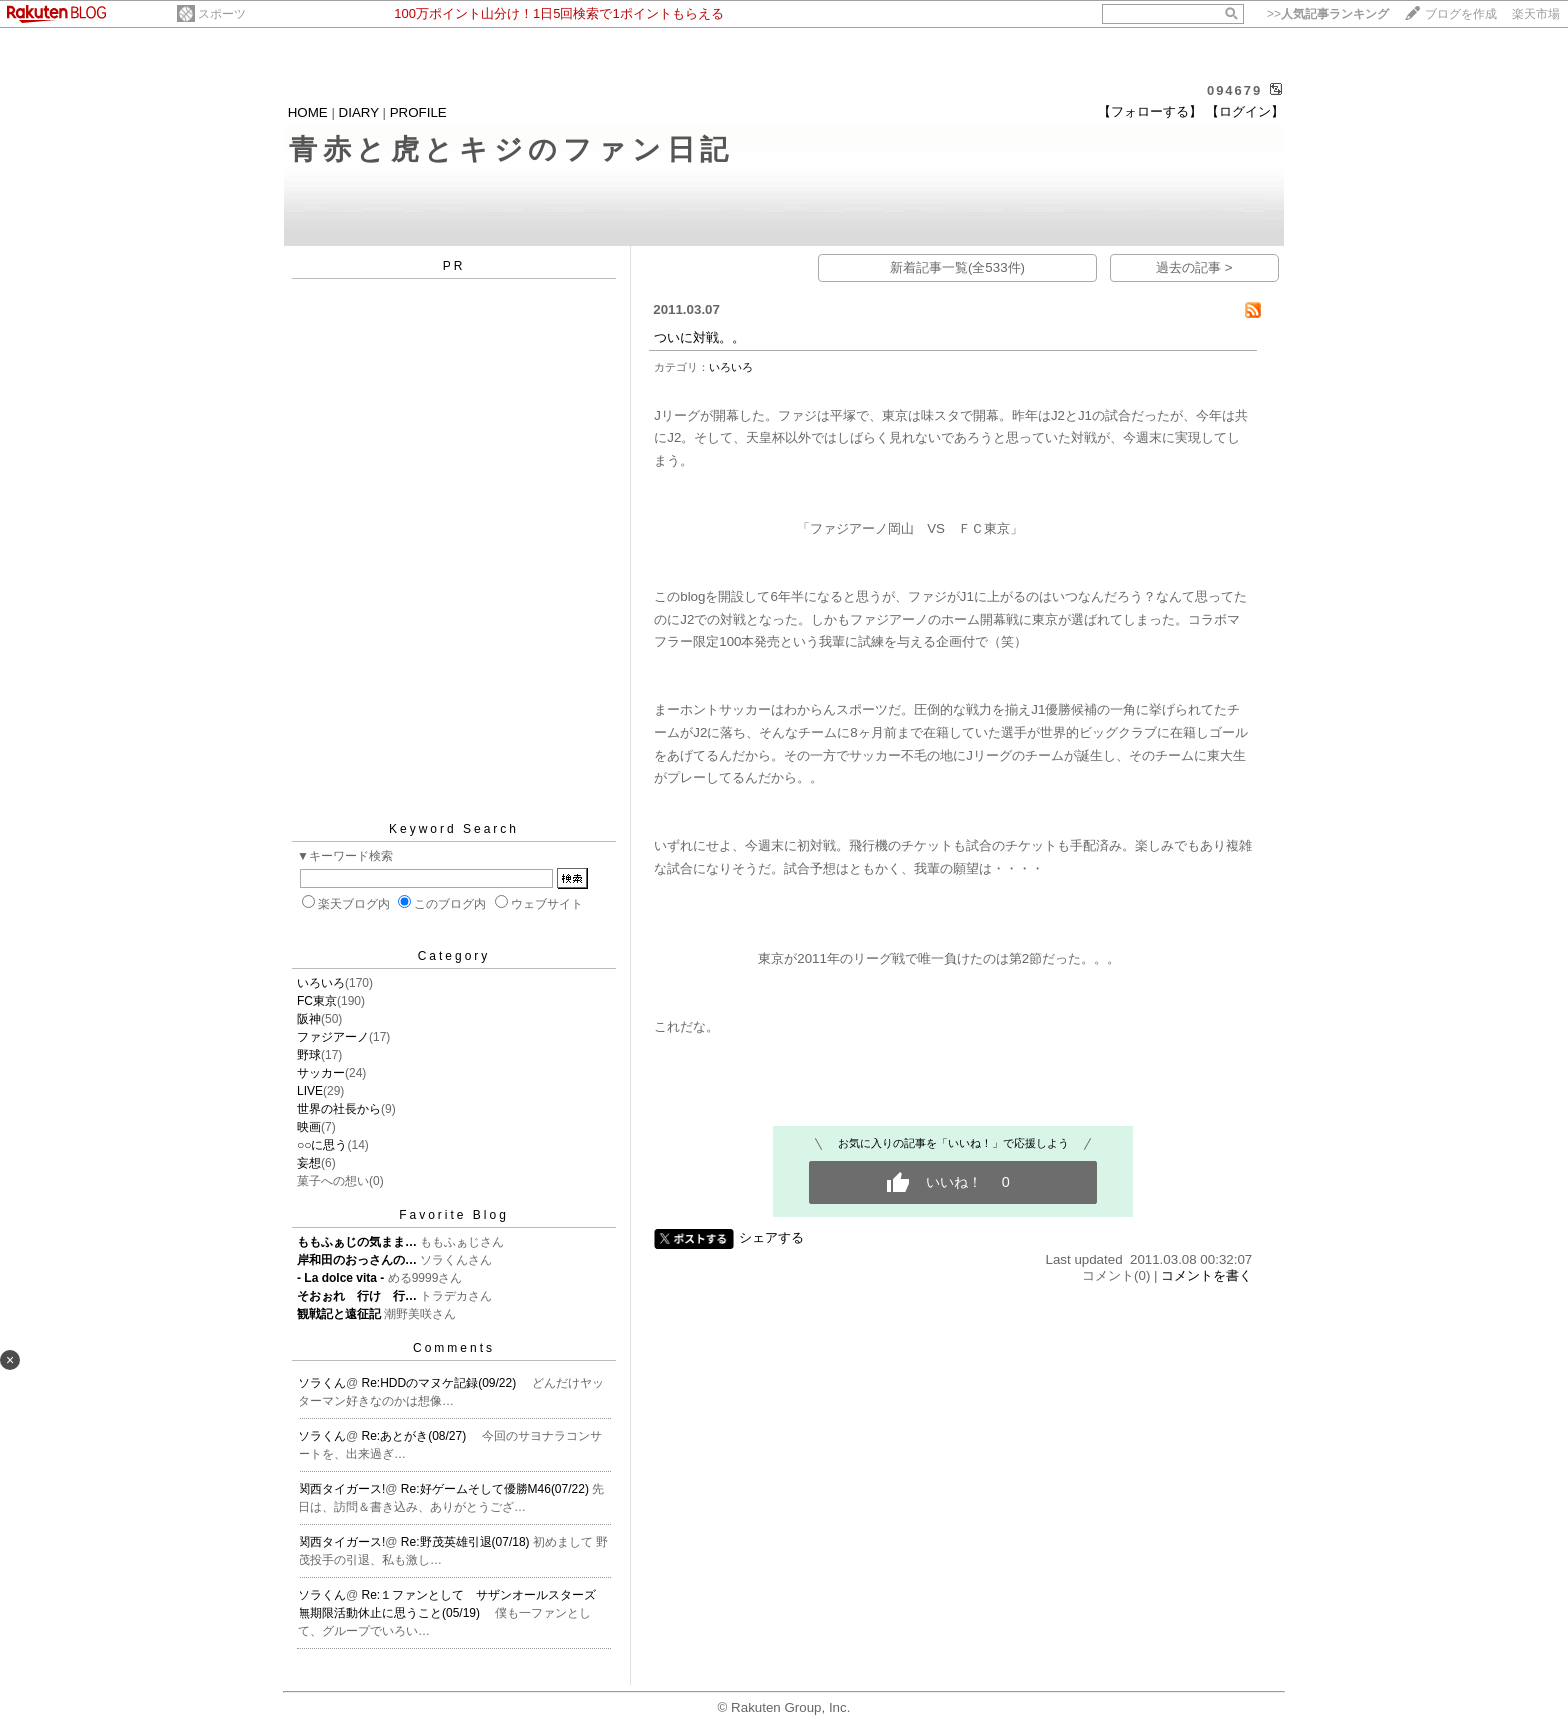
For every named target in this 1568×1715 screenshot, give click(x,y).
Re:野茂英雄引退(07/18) (467, 1542)
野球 (309, 1055)
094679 (1234, 90)
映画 (309, 1127)
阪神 (309, 1019)
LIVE (310, 1091)
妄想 (309, 1163)
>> (1328, 14)
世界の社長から (339, 1109)
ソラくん (322, 1383)
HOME (308, 112)
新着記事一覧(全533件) (957, 267)
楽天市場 (1536, 14)
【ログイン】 (1245, 111)
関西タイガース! (341, 1489)
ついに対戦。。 (699, 337)
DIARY (359, 112)
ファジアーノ (333, 1037)
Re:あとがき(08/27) (416, 1436)
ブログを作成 (1461, 14)
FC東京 (317, 1001)
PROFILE (418, 112)
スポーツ (222, 14)
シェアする (771, 1237)
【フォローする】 (1150, 111)
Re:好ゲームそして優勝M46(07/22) (496, 1489)
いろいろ (321, 983)
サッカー (321, 1073)
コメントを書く (1206, 1275)
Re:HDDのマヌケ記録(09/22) (441, 1383)
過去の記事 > (1194, 267)
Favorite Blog (454, 1215)
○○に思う (322, 1145)
